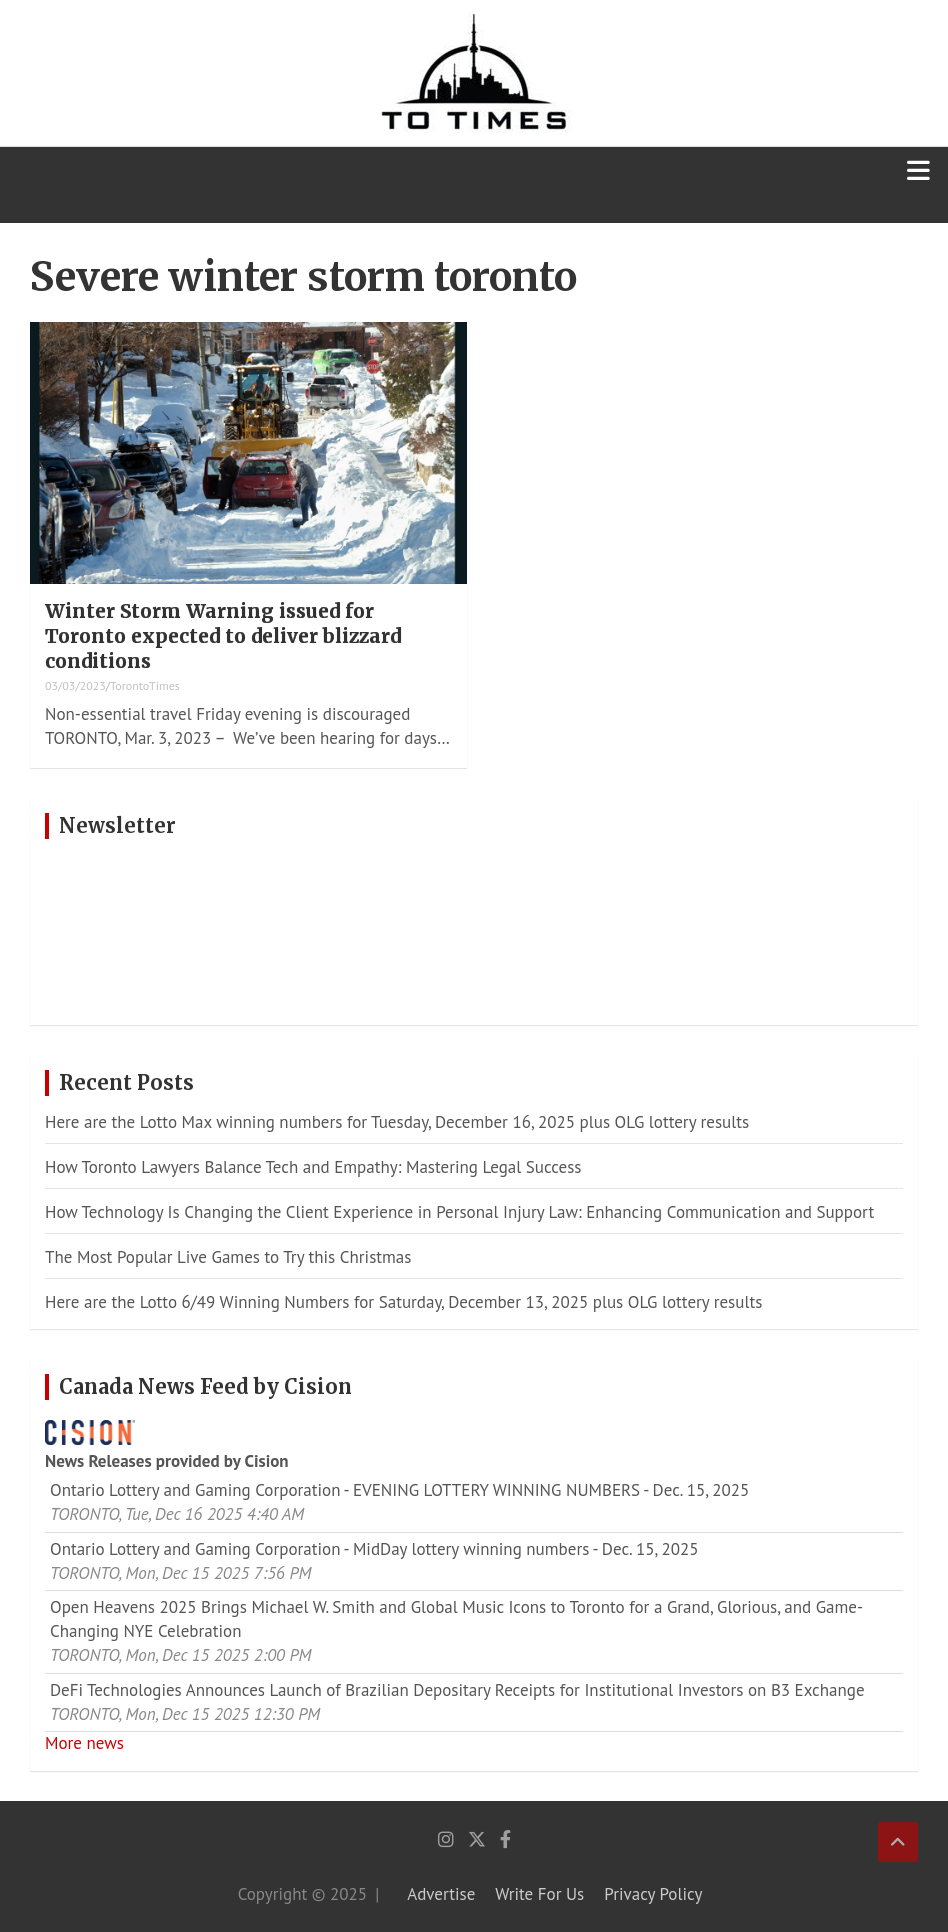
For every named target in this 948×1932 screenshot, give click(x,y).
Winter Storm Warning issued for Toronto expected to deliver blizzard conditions (223, 635)
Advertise (441, 1894)
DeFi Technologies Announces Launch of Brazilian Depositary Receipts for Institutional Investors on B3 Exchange (457, 1690)
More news (84, 1743)
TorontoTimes (145, 685)
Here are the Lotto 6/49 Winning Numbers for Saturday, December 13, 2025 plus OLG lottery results (403, 1302)
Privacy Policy (653, 1894)
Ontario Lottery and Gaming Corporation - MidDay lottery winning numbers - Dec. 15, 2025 (374, 1549)
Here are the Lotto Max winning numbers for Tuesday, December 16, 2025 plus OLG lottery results (397, 1122)
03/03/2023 (75, 685)
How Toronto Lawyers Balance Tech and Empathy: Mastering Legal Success (313, 1167)
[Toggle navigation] (918, 185)
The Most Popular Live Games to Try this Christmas (228, 1257)
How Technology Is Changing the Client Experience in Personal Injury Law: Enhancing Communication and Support (459, 1212)
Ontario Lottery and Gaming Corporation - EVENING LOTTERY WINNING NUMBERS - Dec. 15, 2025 (399, 1490)
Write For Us (539, 1894)
